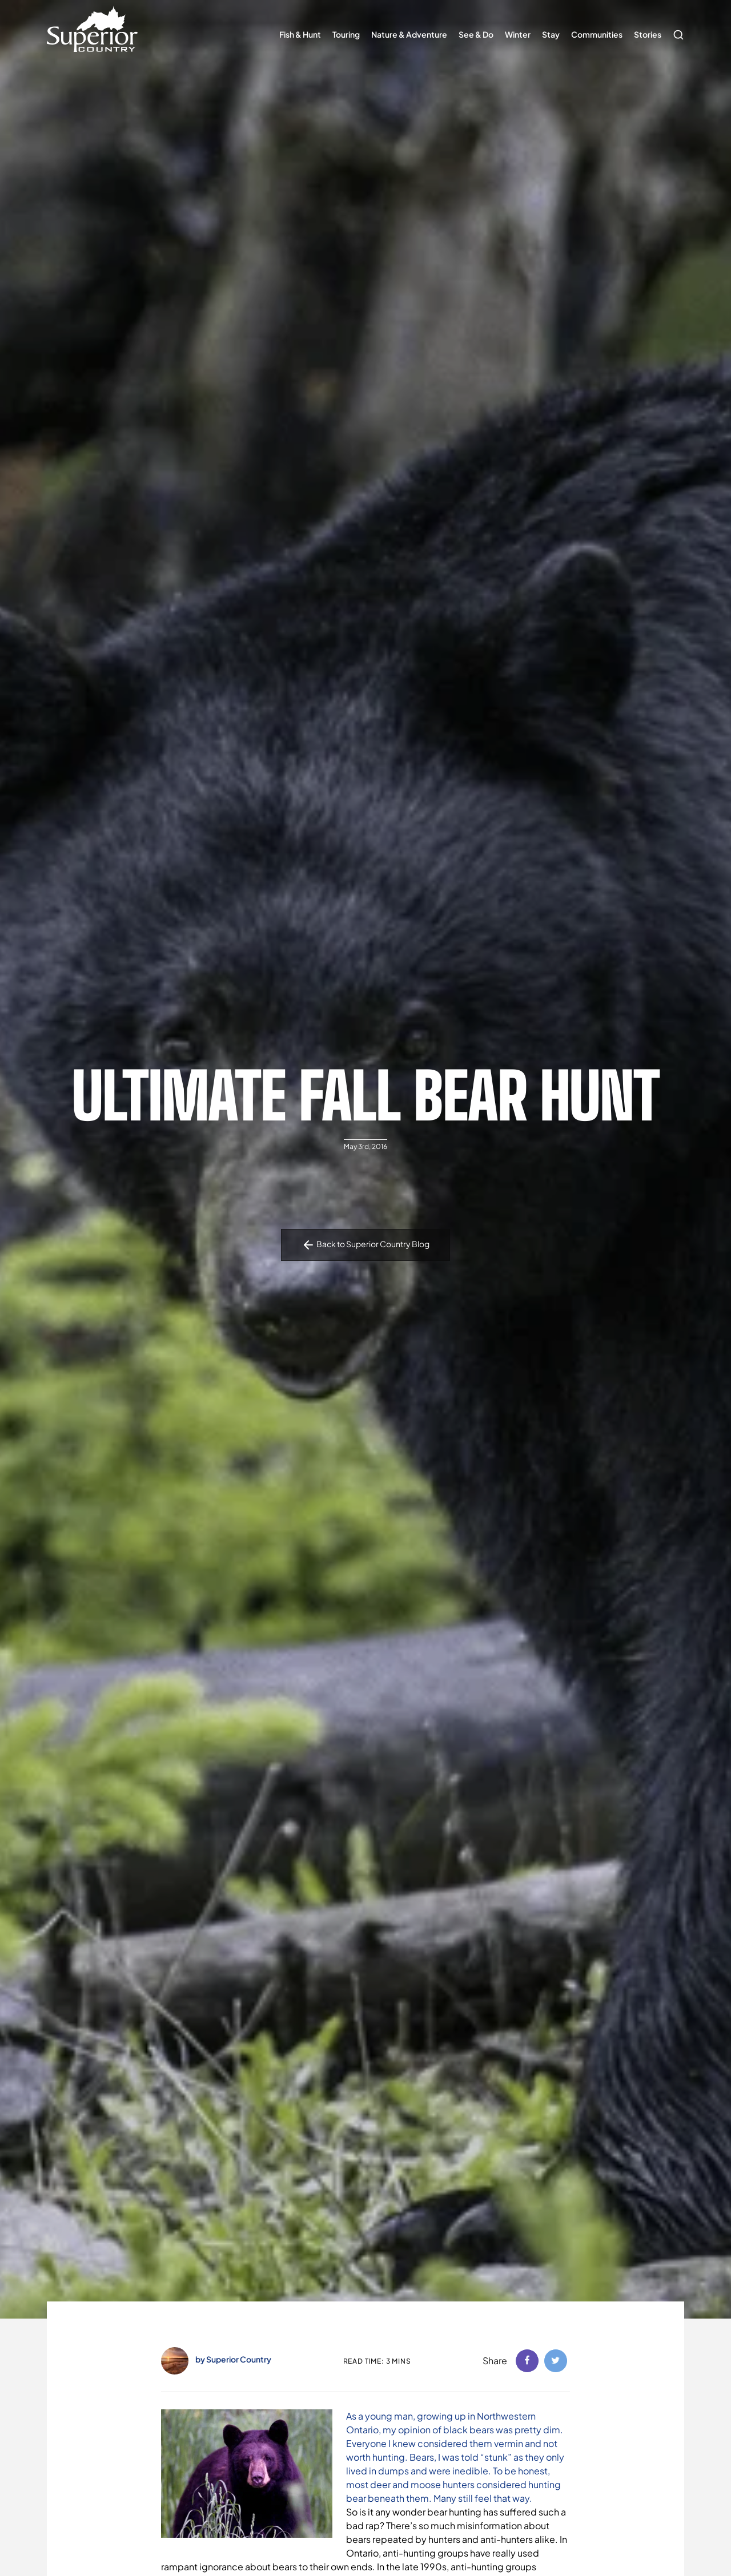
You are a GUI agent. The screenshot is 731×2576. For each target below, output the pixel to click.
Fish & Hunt (300, 34)
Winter (518, 34)
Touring (346, 34)
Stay (551, 34)
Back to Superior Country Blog (365, 1245)
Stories (647, 34)
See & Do (476, 34)
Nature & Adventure (409, 34)
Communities (596, 34)
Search (675, 29)
